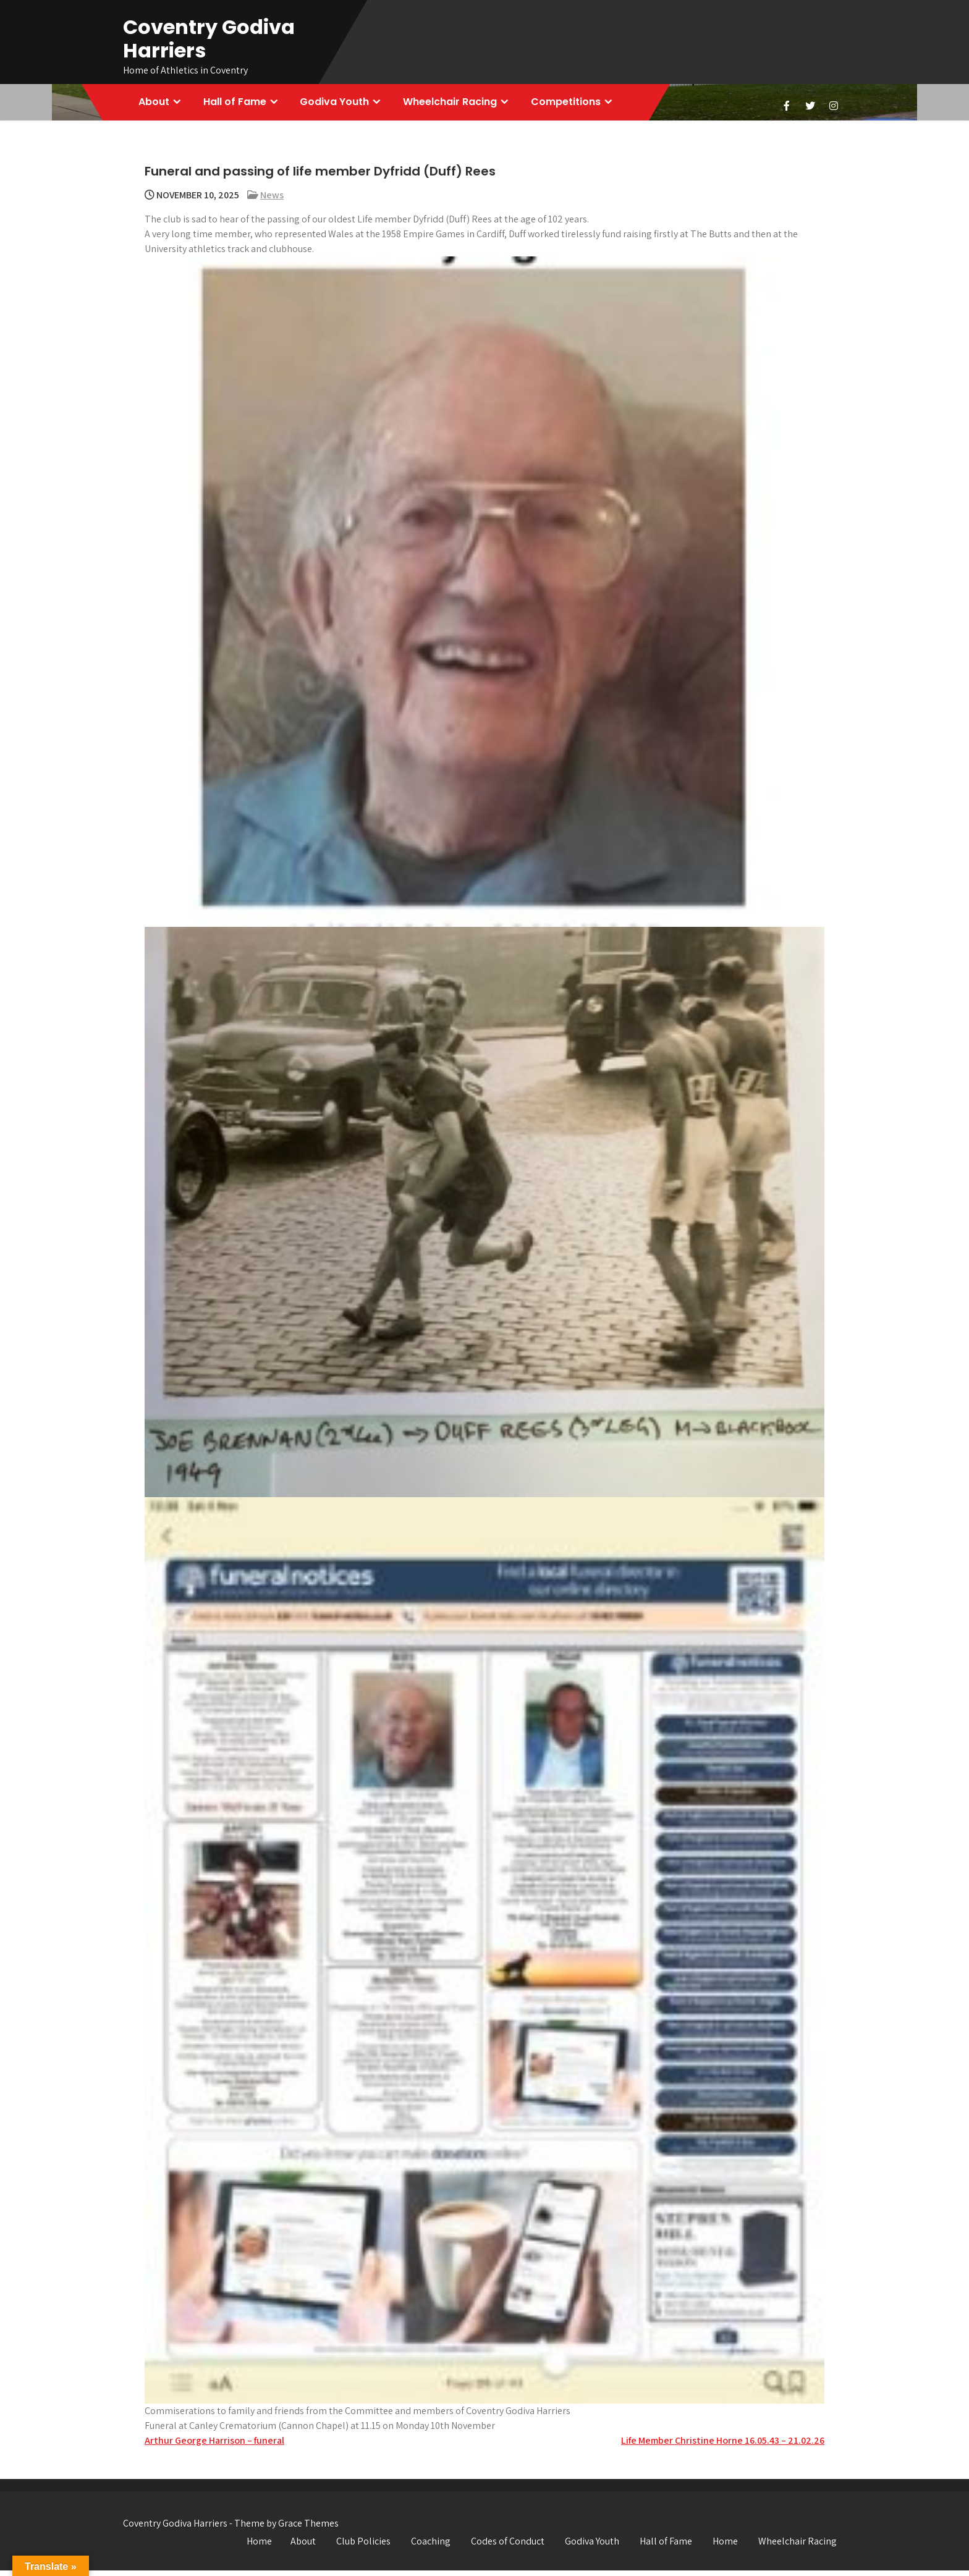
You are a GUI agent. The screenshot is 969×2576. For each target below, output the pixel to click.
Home (259, 2546)
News (272, 200)
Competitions (581, 105)
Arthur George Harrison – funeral (214, 2445)
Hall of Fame (239, 105)
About (155, 105)
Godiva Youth (343, 105)
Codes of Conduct (507, 2546)
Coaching (431, 2546)
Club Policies (363, 2546)
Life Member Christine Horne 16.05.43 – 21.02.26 (722, 2445)
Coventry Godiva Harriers (209, 38)
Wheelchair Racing (462, 105)
